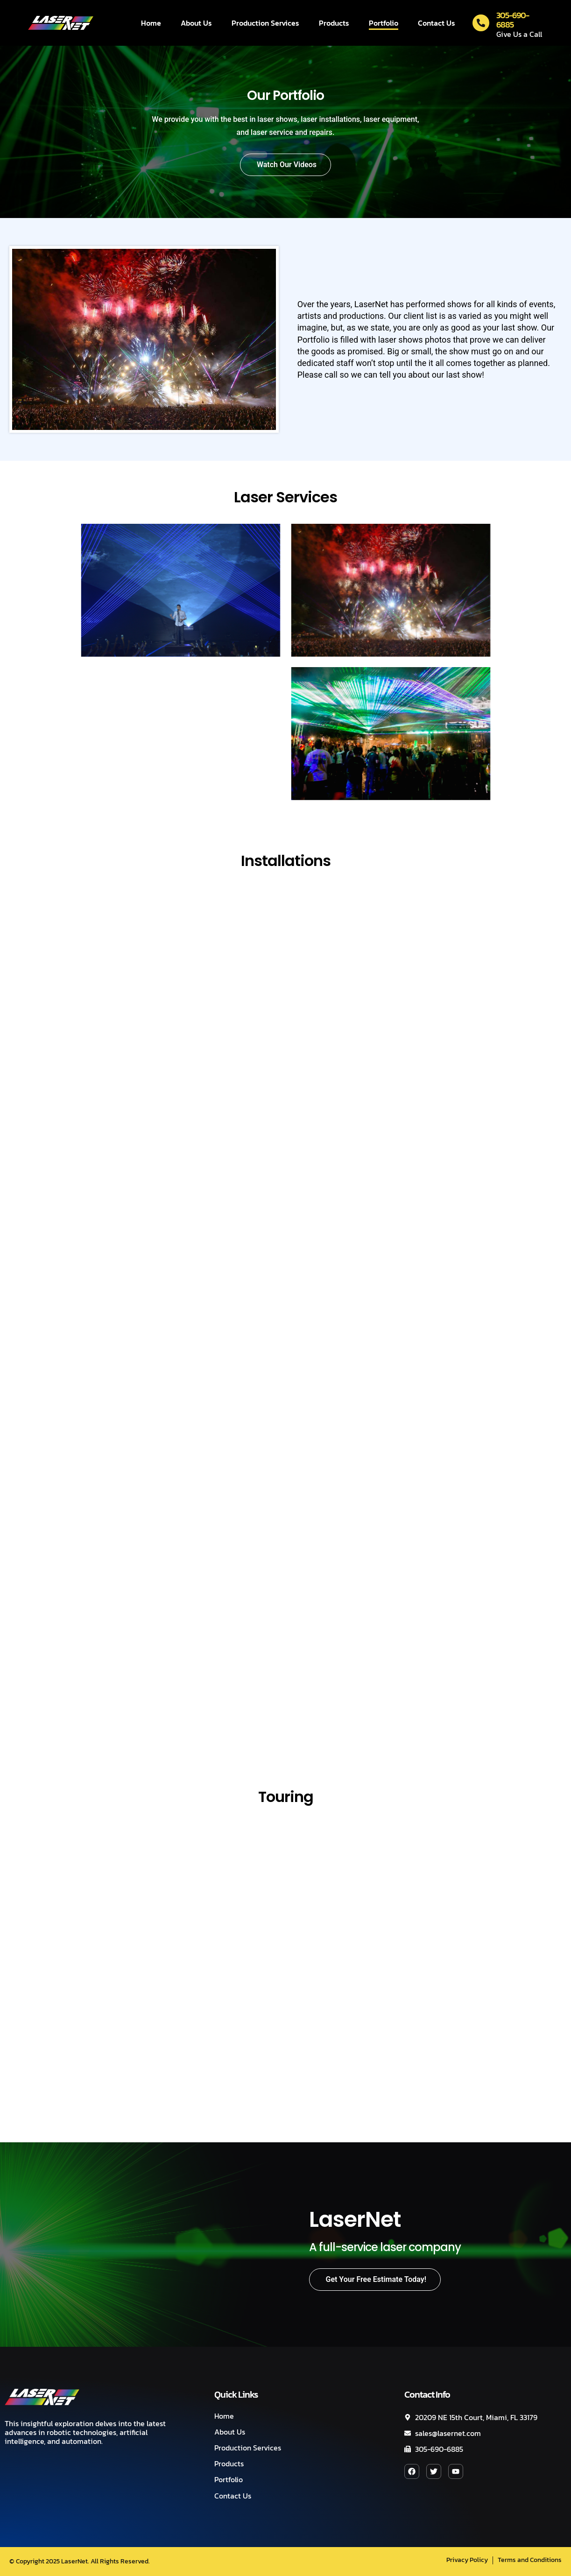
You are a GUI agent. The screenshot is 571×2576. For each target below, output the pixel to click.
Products (334, 22)
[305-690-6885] (480, 22)
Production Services (265, 22)
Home (151, 22)
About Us (196, 22)
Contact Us (436, 22)
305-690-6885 (512, 20)
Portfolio (383, 22)
